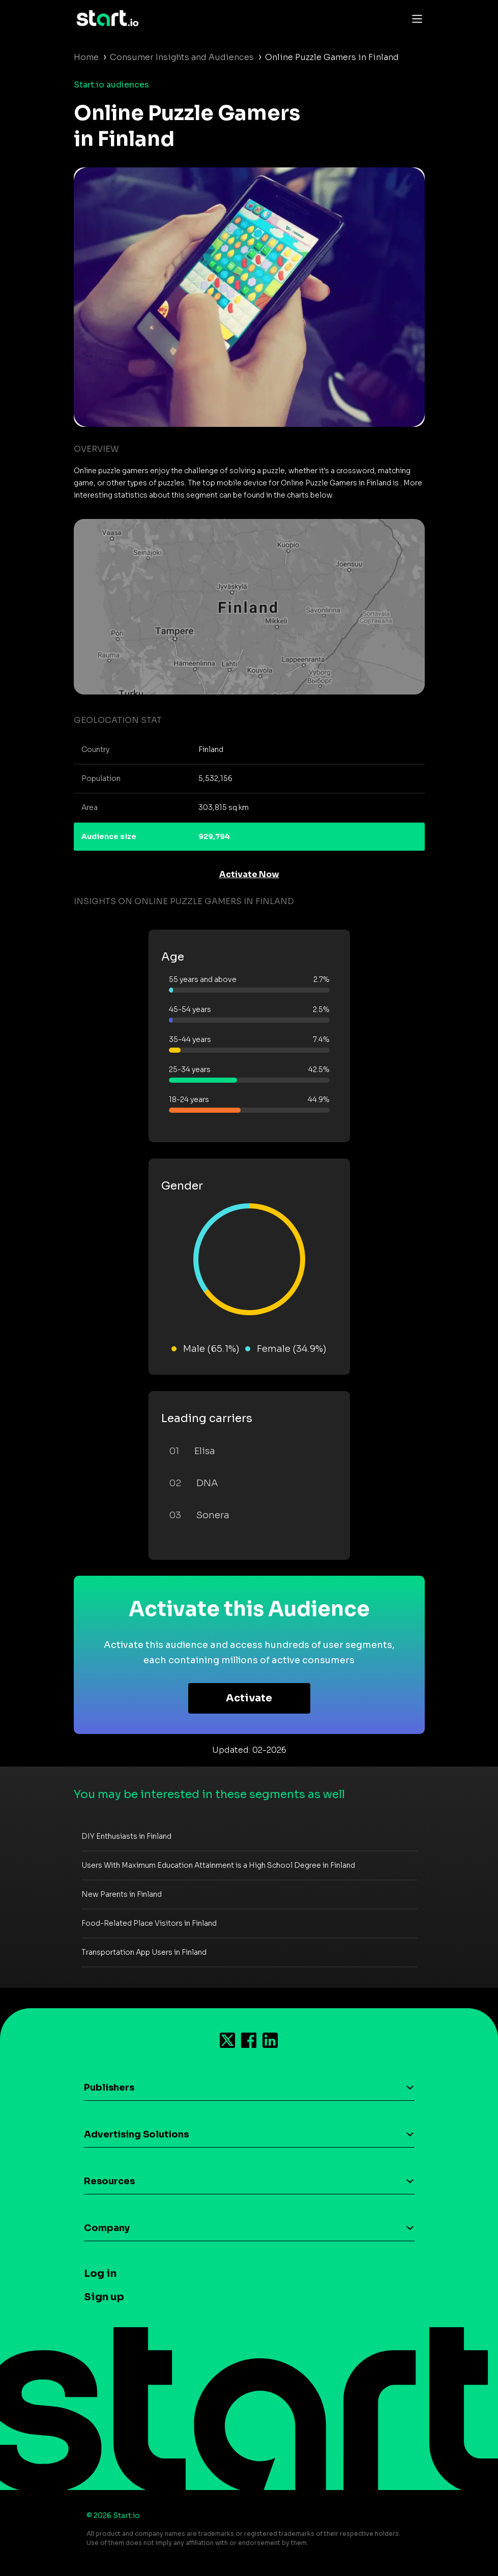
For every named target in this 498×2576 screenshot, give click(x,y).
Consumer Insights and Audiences (182, 57)
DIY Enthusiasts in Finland (126, 1836)
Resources (109, 2181)
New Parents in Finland (121, 1894)
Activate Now (249, 874)
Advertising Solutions (136, 2134)
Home (86, 57)
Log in (100, 2273)
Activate (249, 1698)
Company (107, 2228)
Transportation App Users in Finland (144, 1952)
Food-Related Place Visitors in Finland (149, 1923)
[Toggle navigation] (414, 18)
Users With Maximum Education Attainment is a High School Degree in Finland (218, 1865)
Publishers (109, 2087)
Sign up (104, 2297)
